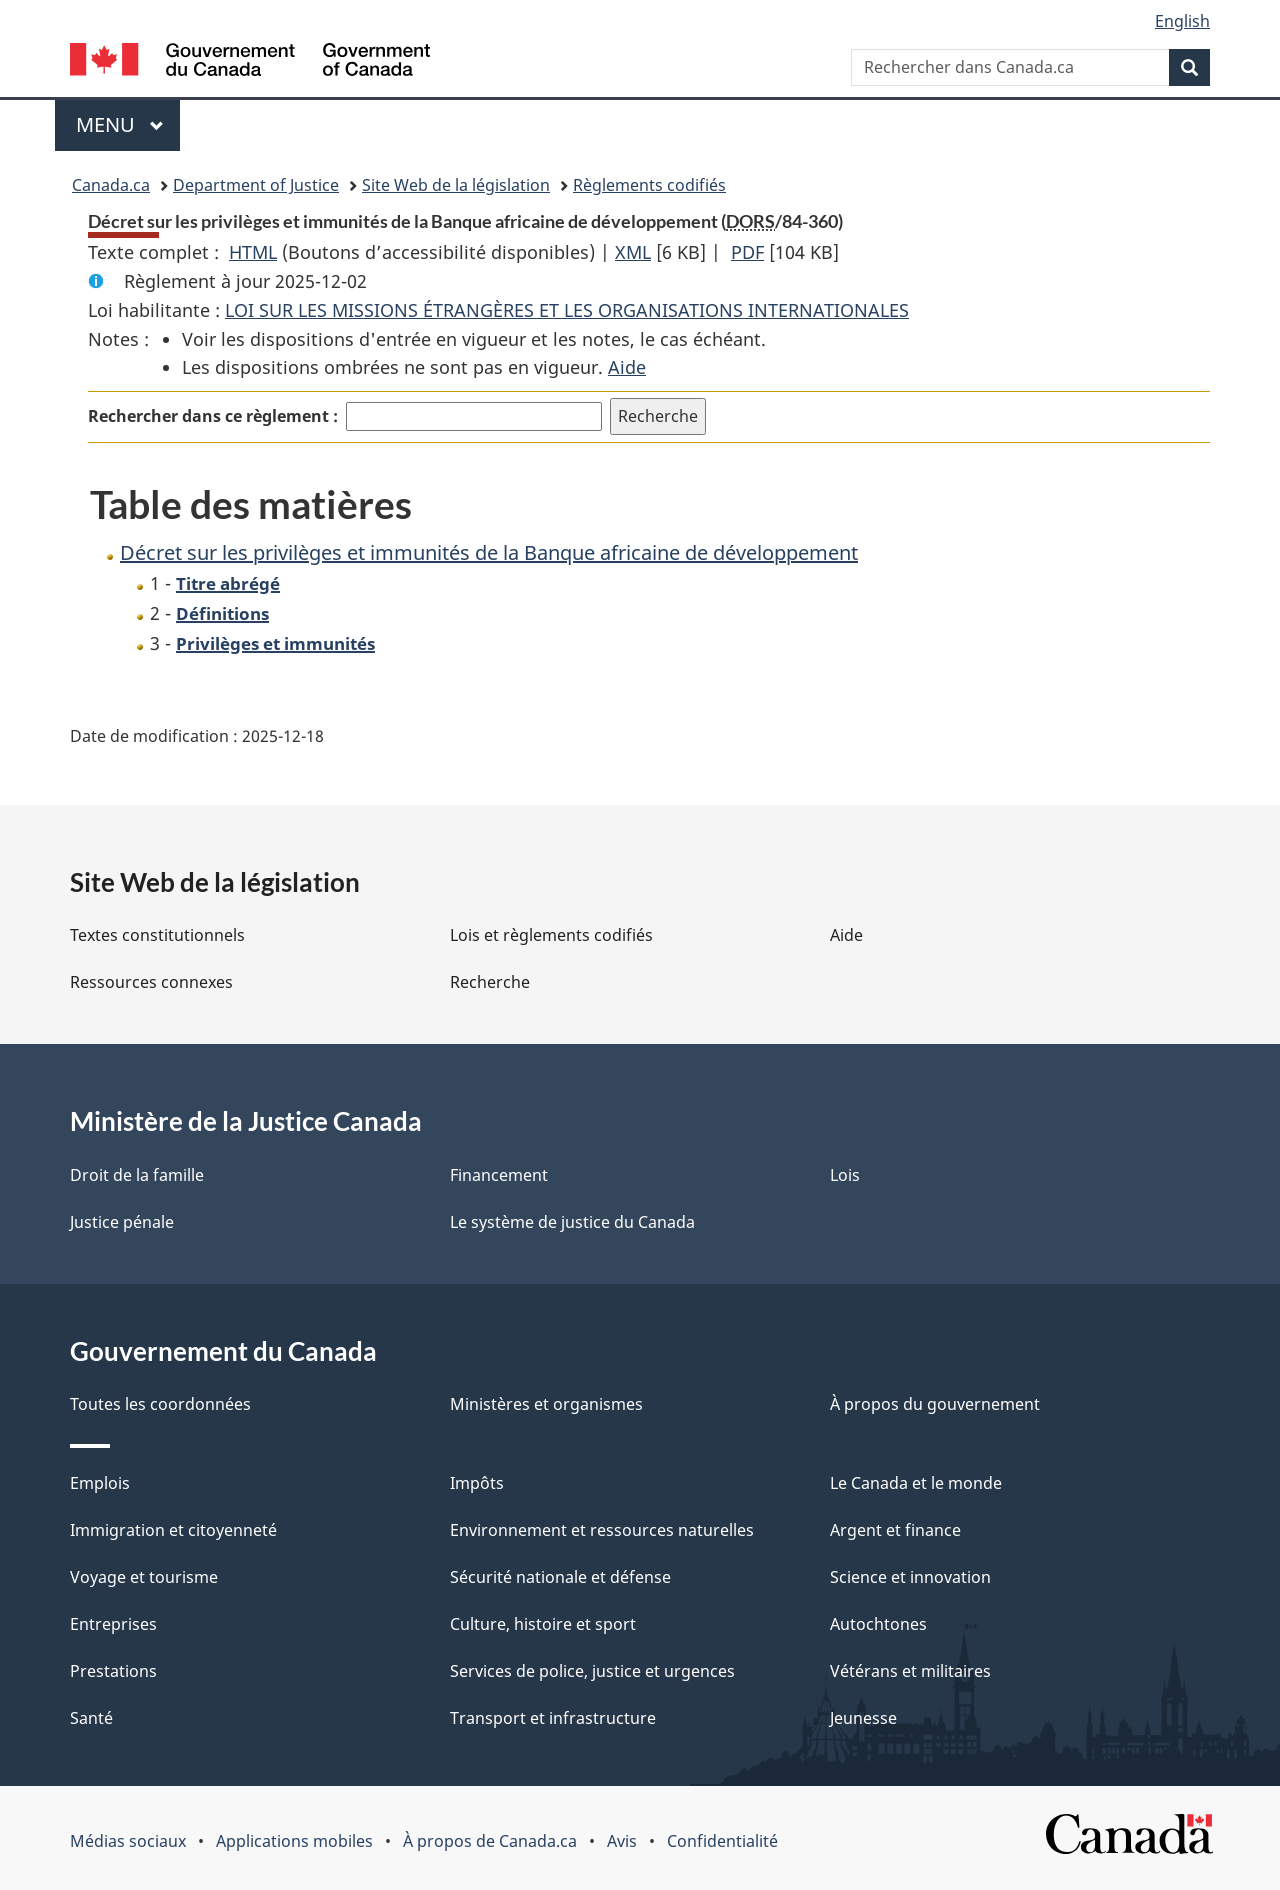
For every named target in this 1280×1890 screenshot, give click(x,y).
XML (633, 252)
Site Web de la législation (456, 185)
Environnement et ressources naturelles (602, 1530)
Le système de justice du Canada (572, 1222)
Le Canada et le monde (916, 1483)
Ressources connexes (151, 982)
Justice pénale (122, 1222)
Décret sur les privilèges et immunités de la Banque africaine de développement (489, 552)
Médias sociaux (128, 1841)
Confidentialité (722, 1841)
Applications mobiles (294, 1841)
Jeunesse (863, 1718)
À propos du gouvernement (935, 1404)
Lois (845, 1175)
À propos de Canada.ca (490, 1841)
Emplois (100, 1483)
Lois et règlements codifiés (551, 935)
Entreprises (113, 1624)
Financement (499, 1175)
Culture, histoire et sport (543, 1624)
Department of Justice (256, 185)
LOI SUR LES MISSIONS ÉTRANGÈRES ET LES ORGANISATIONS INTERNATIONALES (567, 310)
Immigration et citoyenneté (173, 1530)
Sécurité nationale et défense (560, 1577)
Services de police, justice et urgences (592, 1671)
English (1182, 21)
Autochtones (878, 1624)
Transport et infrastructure (553, 1718)
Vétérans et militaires (910, 1671)
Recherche (490, 982)
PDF (747, 252)
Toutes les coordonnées (160, 1404)
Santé (91, 1718)
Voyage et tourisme (144, 1577)
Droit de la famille (137, 1175)
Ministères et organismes (546, 1404)
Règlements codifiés (649, 185)
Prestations (113, 1671)
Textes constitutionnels (157, 935)
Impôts (477, 1483)
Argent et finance (895, 1530)
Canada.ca (111, 185)
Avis (622, 1841)
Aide (627, 367)
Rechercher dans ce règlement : (213, 416)
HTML (253, 252)
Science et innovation (910, 1577)
